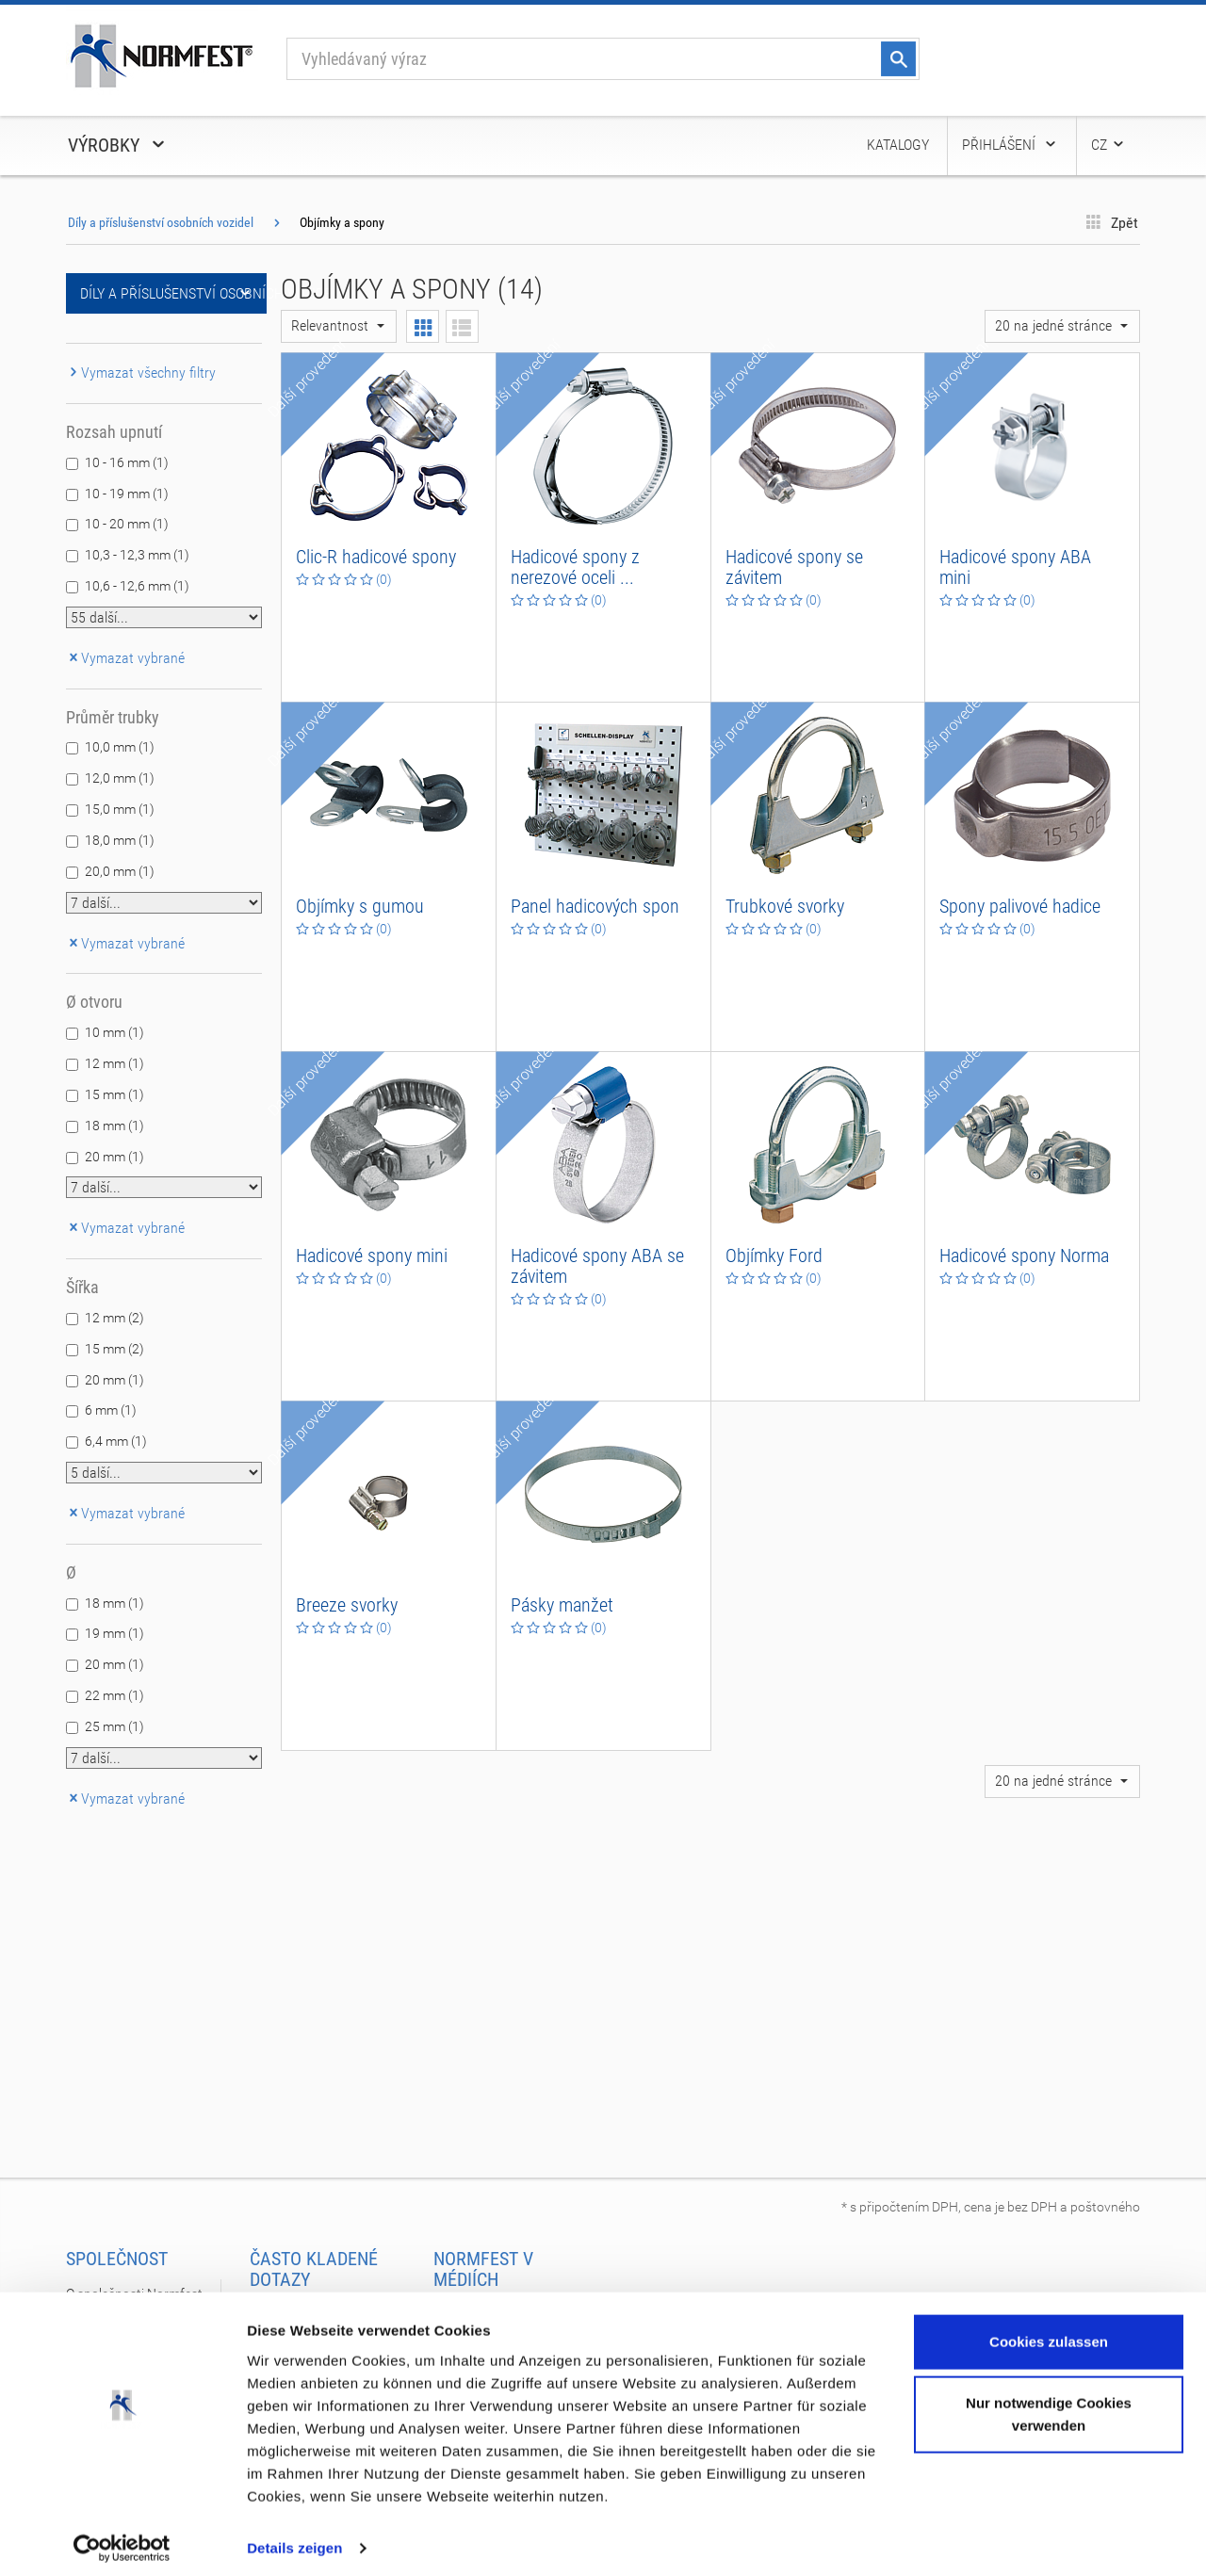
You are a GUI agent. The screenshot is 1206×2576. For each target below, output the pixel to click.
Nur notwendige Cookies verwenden (1049, 2405)
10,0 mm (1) (120, 746)
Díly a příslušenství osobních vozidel (160, 222)
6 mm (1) (111, 1410)
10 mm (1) (114, 1032)
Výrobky (118, 145)
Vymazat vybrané (125, 658)
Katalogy (898, 145)
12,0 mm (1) (120, 778)
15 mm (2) (114, 1348)
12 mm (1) (114, 1063)
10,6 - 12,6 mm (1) (137, 585)
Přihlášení (1010, 145)
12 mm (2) (114, 1317)
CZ (1108, 145)
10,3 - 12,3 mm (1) (137, 554)
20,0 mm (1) (120, 871)
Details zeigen (294, 2539)
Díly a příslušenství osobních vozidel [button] (173, 293)
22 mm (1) (114, 1695)
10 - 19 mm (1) (127, 493)
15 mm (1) (114, 1094)
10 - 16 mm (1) (127, 462)
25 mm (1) (114, 1726)
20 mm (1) (114, 1156)
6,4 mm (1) (116, 1441)
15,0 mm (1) (120, 809)
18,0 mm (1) (120, 840)
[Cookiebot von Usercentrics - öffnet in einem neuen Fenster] (122, 2539)
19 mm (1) (114, 1633)
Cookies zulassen (1048, 2333)
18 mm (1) (114, 1125)
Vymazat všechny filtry (141, 372)
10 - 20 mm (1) (127, 523)
